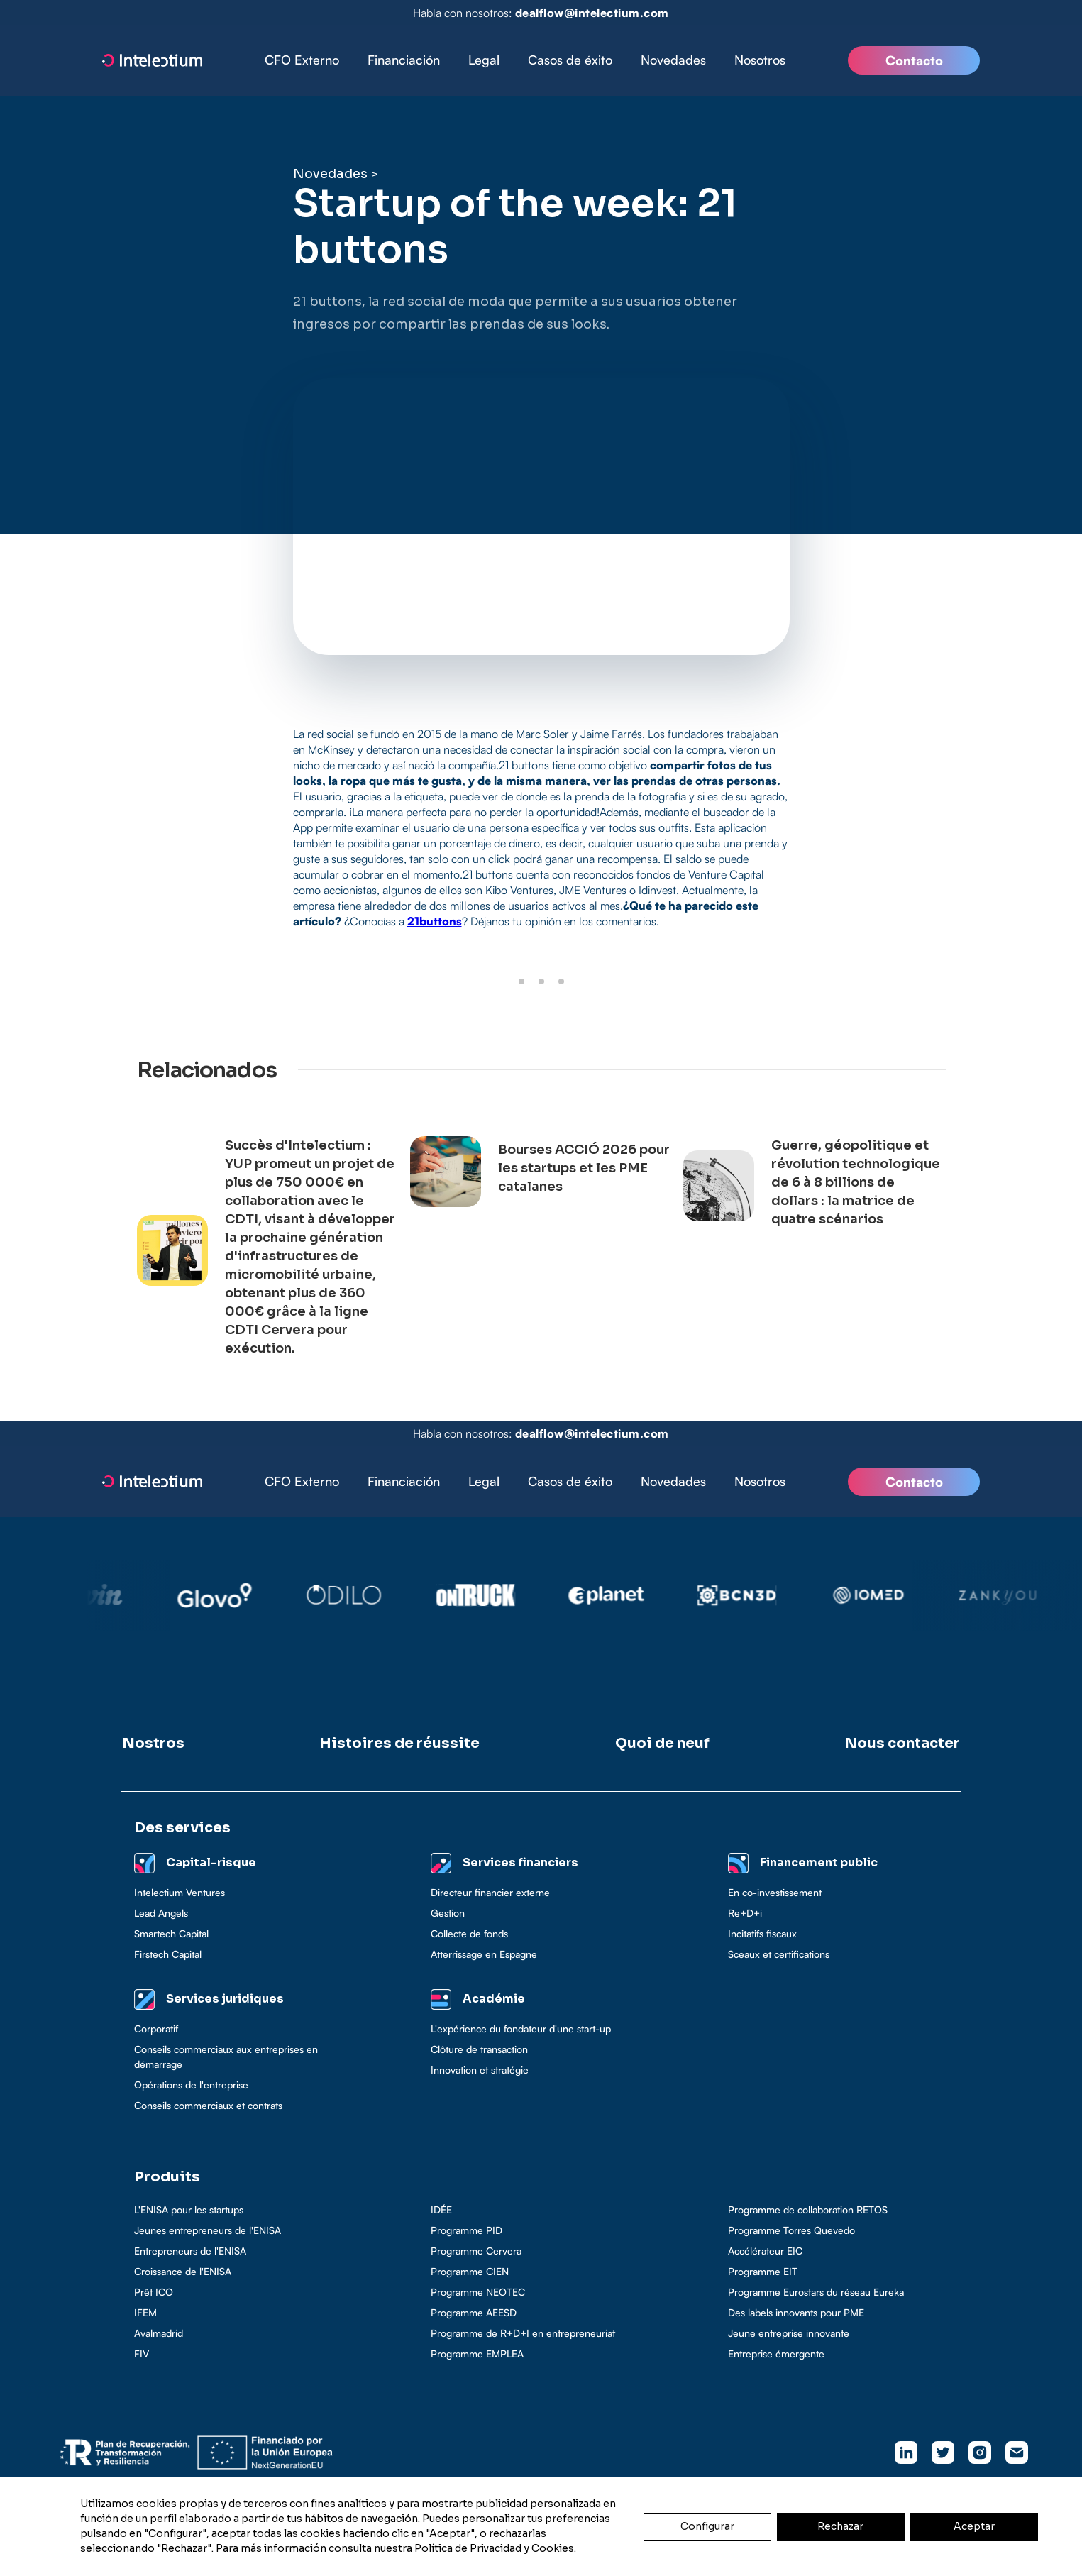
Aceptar (974, 2526)
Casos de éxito (570, 59)
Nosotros (759, 59)
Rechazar (840, 2526)
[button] (403, 60)
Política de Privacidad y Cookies (494, 2548)
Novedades (673, 59)
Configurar (707, 2526)
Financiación (404, 59)
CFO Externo (302, 59)
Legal (483, 59)
